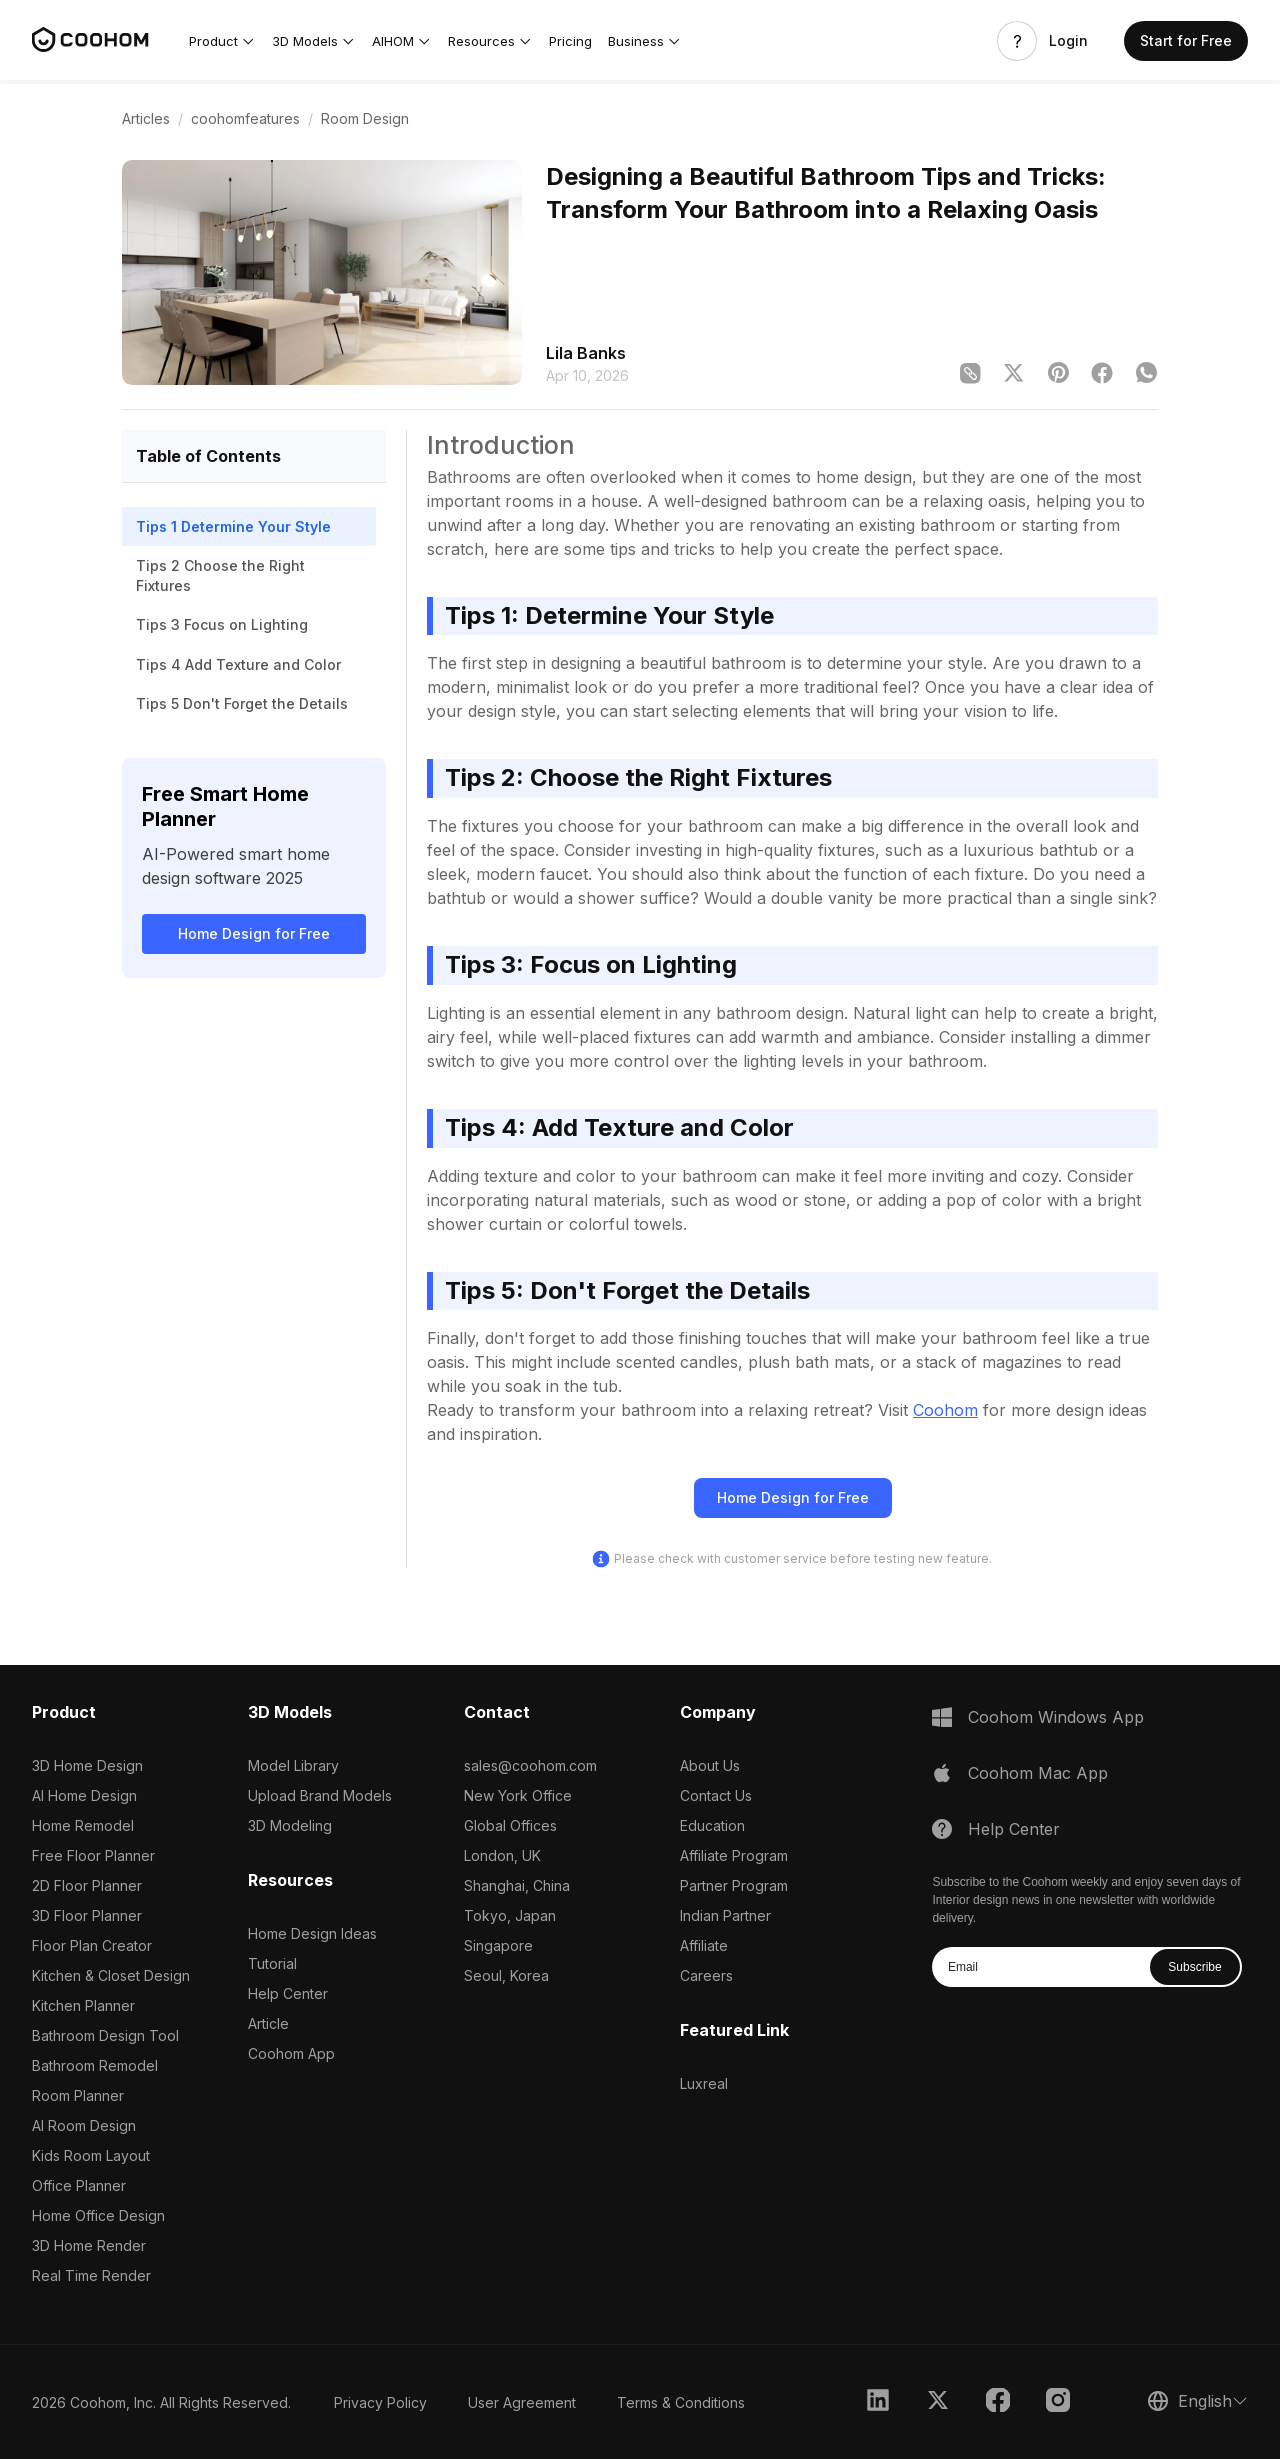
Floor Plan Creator (92, 1945)
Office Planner (79, 2185)
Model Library (293, 1765)
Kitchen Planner (83, 2005)
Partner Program (734, 1885)
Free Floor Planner (93, 1855)
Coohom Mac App (1038, 1773)
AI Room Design (84, 2125)
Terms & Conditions (681, 2402)
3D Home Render (89, 2245)
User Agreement (522, 2402)
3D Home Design (87, 1765)
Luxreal (704, 2083)
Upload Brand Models (320, 1795)
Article (268, 2023)
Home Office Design (98, 2215)
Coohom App (291, 2053)
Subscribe (1194, 1967)
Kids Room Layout (91, 2155)
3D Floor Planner (87, 1915)
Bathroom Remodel (95, 2065)
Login (1068, 41)
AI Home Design (84, 1795)
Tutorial (272, 1963)
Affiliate (704, 1945)
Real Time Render (91, 2275)
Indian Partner (725, 1915)
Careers (706, 1975)
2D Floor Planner (87, 1885)
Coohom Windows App (1056, 1717)
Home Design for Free (254, 933)
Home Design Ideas (312, 1933)
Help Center (288, 1993)
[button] (222, 41)
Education (712, 1825)
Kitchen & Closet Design (111, 1975)
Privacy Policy (380, 2402)
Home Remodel (83, 1825)
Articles (146, 118)
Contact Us (716, 1795)
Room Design (365, 118)
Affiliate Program (734, 1855)
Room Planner (78, 2095)
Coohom (945, 1410)
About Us (710, 1765)
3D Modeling (290, 1825)
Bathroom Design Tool (105, 2035)
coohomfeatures (245, 118)
